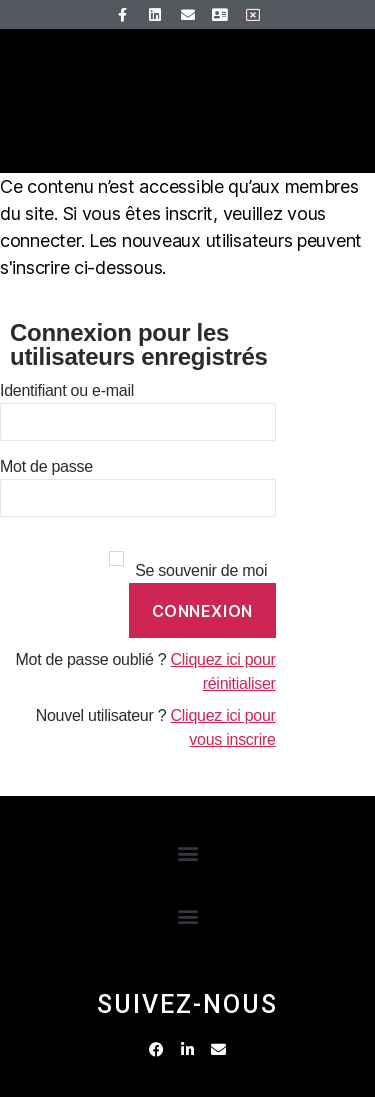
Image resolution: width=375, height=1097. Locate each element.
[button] (187, 852)
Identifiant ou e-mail (67, 390)
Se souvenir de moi (201, 570)
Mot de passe (46, 466)
